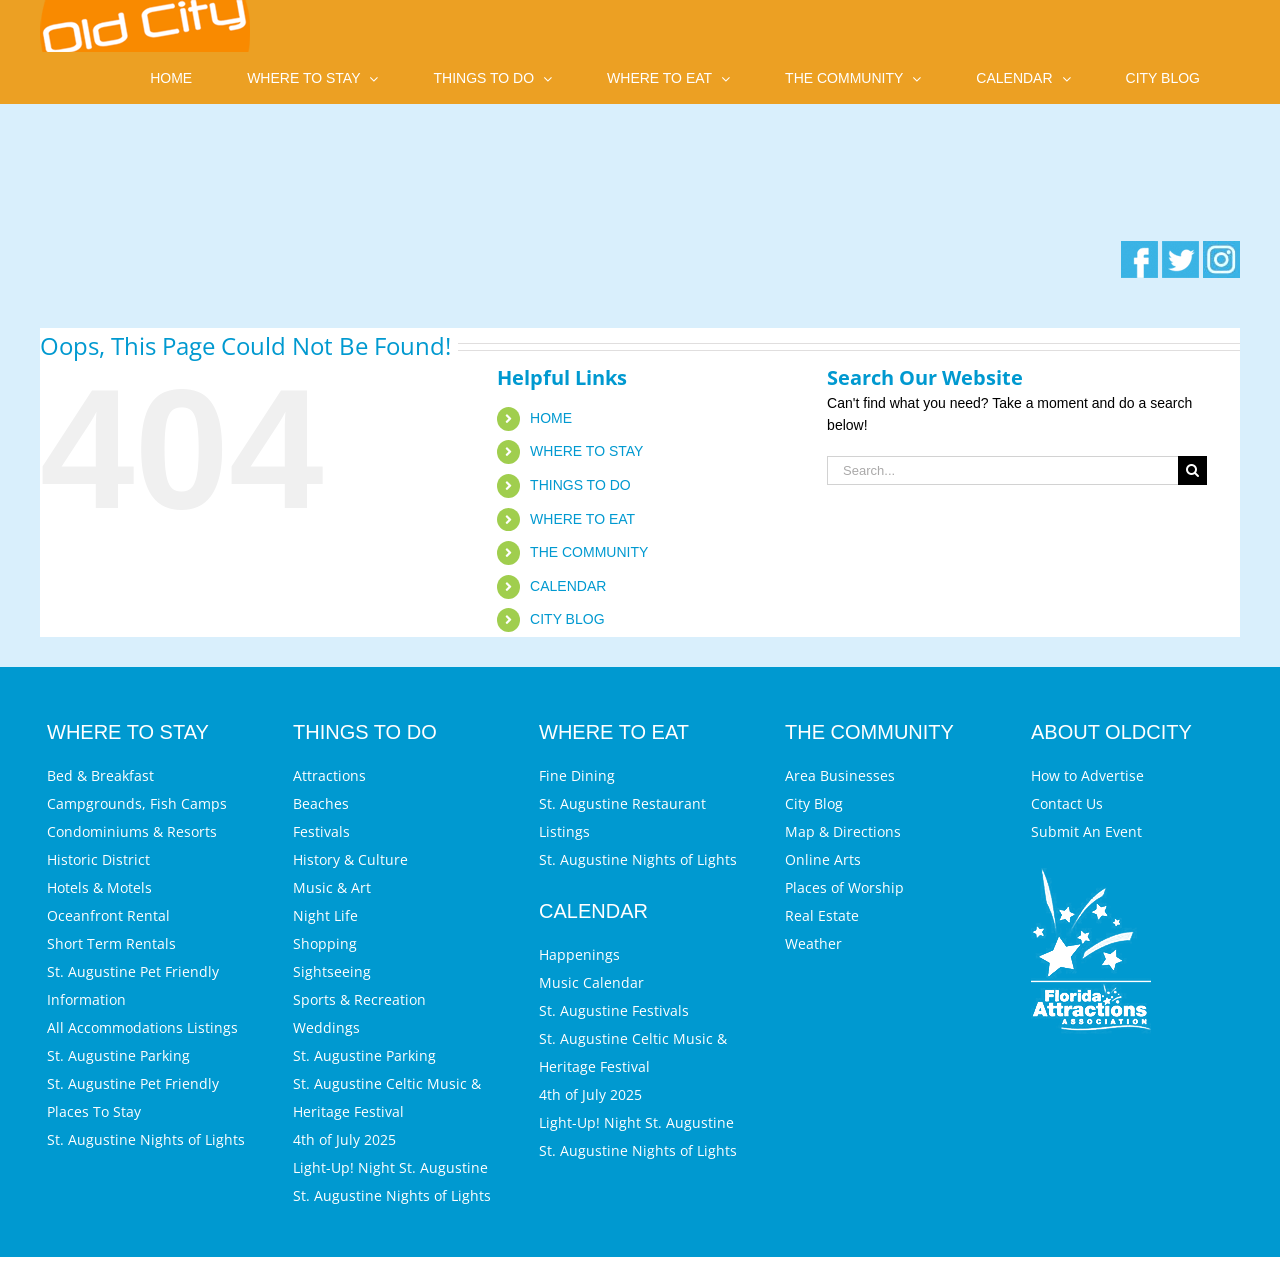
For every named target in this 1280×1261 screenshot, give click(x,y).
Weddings (326, 1027)
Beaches (321, 803)
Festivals (321, 831)
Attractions (329, 775)
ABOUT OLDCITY (1111, 732)
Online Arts (823, 859)
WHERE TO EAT (582, 519)
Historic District (98, 859)
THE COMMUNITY (589, 552)
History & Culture (350, 859)
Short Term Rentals (111, 943)
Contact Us (1067, 803)
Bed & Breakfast (100, 775)
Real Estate (822, 915)
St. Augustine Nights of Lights (146, 1139)
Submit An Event (1086, 831)
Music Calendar (591, 982)
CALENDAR (568, 586)
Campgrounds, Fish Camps (137, 803)
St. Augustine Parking (118, 1055)
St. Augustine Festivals (614, 1010)
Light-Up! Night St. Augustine (390, 1167)
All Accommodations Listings (142, 1027)
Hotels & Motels (99, 887)
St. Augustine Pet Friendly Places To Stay (133, 1097)
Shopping (325, 943)
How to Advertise (1087, 775)
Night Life (325, 915)
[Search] (1192, 470)
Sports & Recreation (359, 999)
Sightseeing (332, 971)
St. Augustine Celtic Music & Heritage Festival (387, 1097)
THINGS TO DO (580, 485)
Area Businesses (840, 775)
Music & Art (332, 887)
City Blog (814, 803)
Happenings (579, 954)
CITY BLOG (567, 619)
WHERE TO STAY (586, 451)
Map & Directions (843, 831)
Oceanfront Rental (108, 915)
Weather (813, 943)
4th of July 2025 (344, 1139)
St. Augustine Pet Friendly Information (133, 985)
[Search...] (1002, 470)
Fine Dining (577, 775)
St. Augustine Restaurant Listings (622, 817)
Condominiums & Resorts (132, 831)
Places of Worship (844, 887)
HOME (551, 418)
